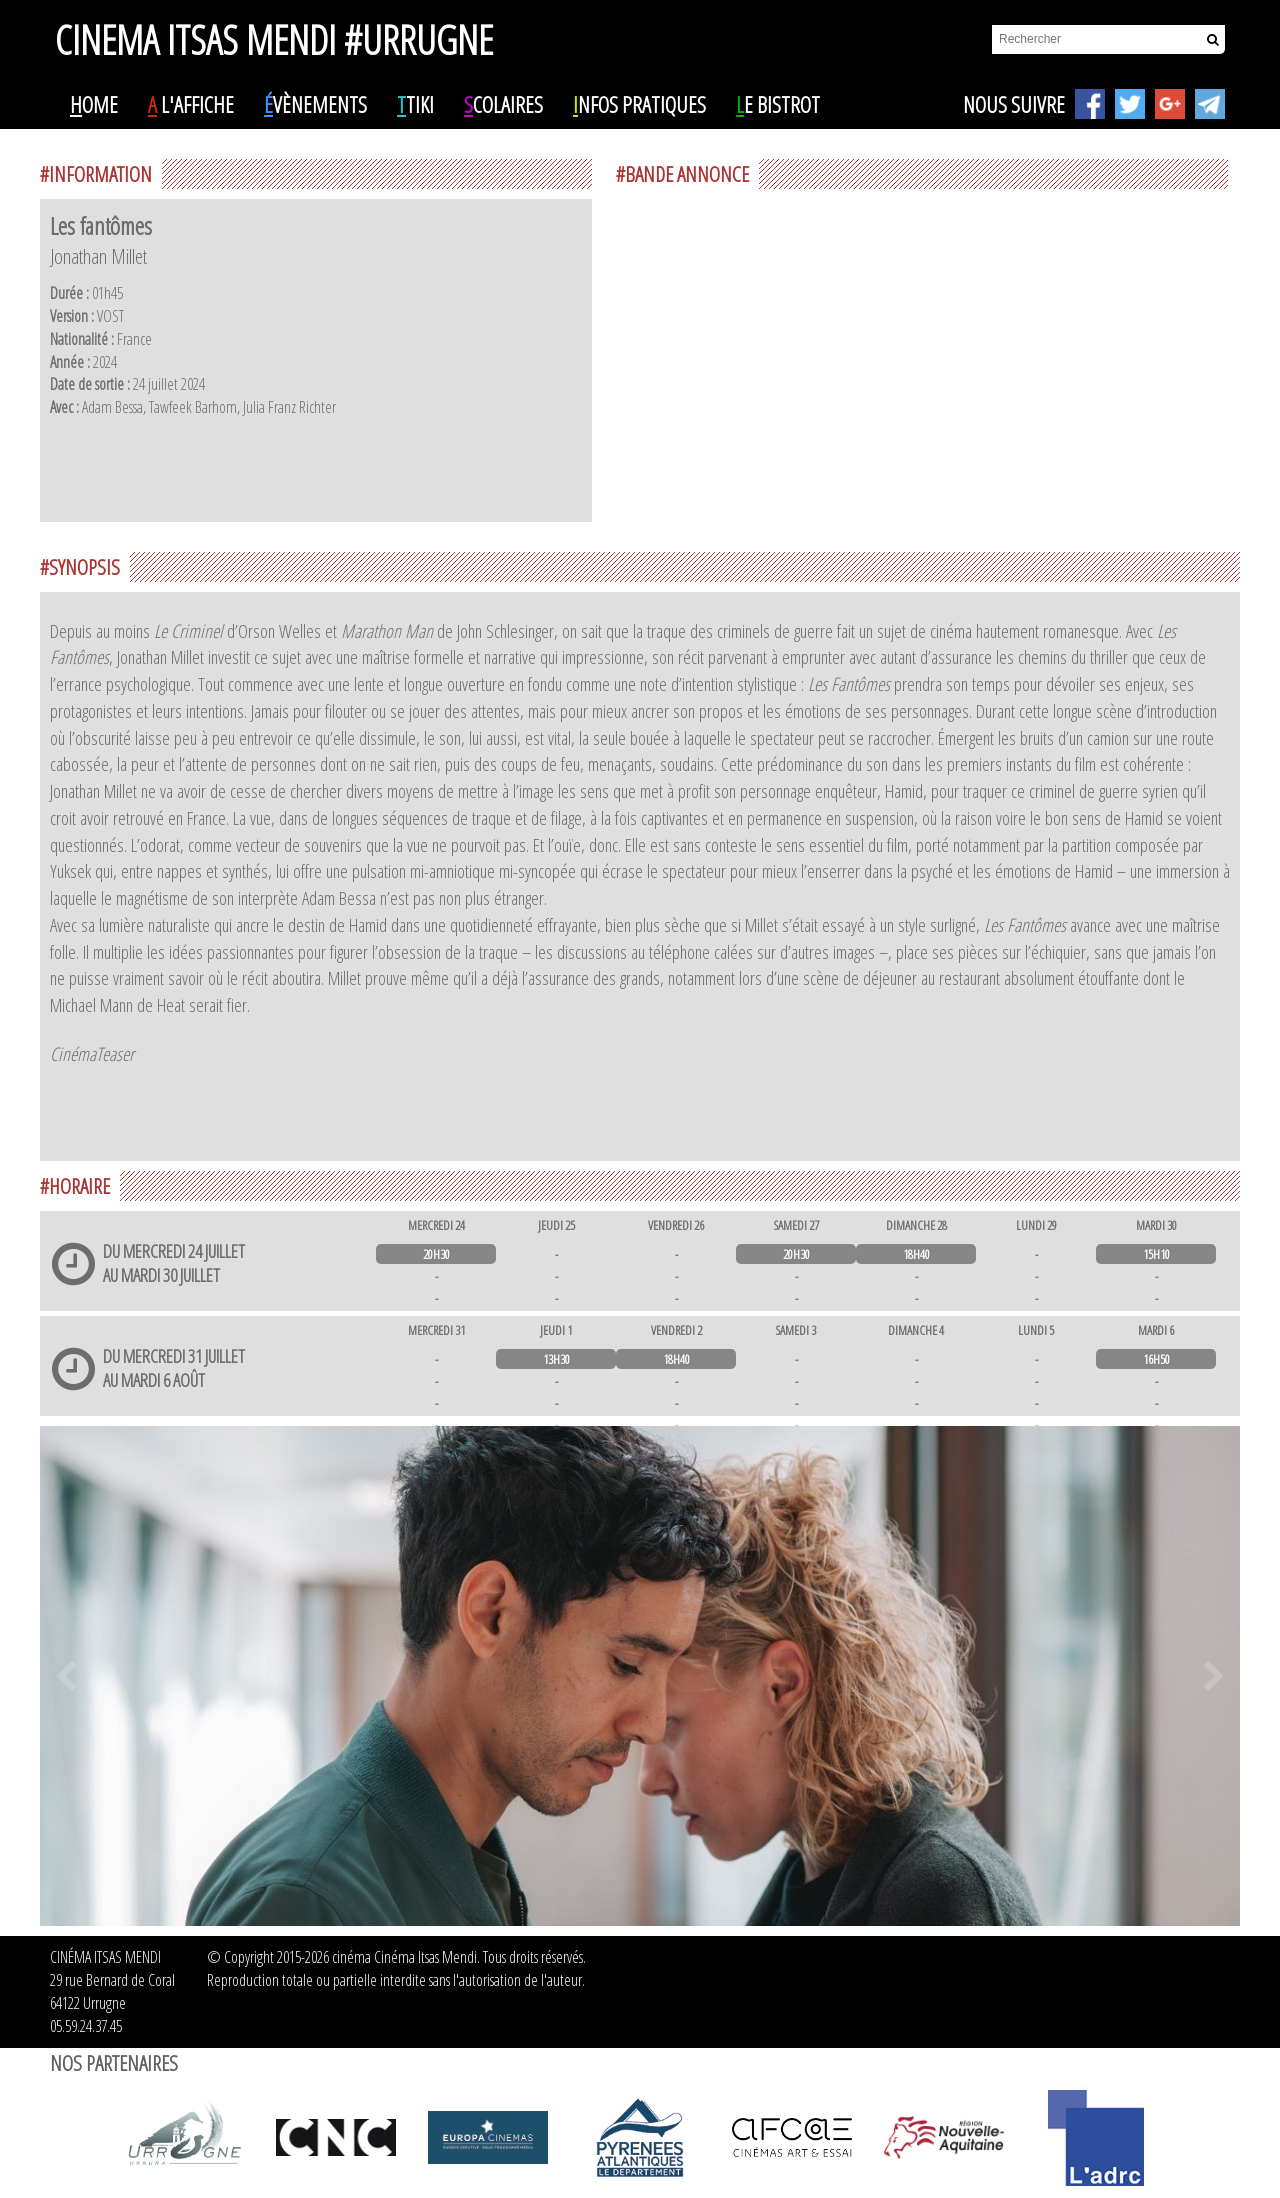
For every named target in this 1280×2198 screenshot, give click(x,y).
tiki (415, 104)
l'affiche (191, 104)
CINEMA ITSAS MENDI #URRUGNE (274, 31)
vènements (315, 104)
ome (94, 104)
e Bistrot (778, 104)
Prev (66, 1676)
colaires (503, 104)
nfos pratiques (639, 104)
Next (1214, 1676)
